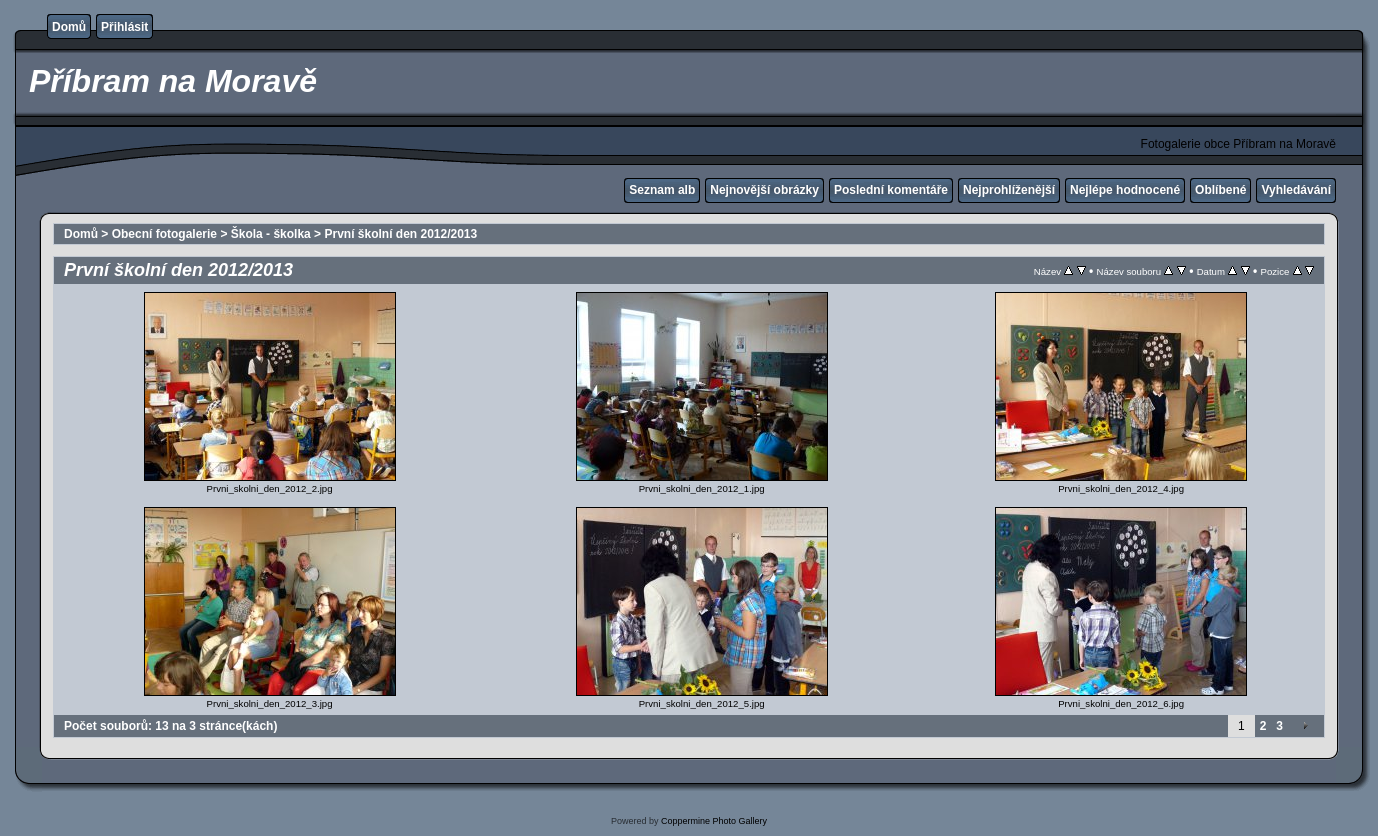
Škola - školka (271, 234)
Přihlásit (124, 27)
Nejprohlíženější (1009, 190)
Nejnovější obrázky (764, 190)
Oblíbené (1220, 190)
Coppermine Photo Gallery (714, 821)
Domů (69, 27)
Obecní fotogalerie (164, 234)
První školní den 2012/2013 (400, 234)
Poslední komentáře (891, 190)
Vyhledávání (1296, 190)
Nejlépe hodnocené (1125, 190)
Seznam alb (662, 190)
